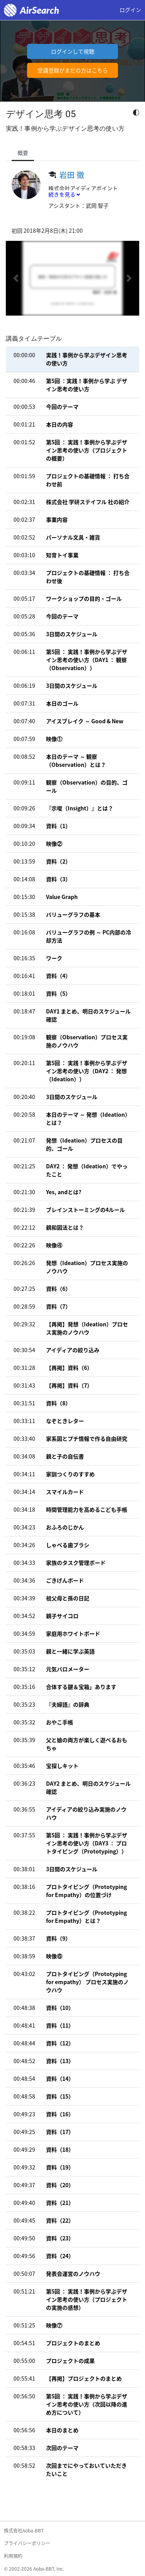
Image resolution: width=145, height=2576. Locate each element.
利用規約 (13, 2555)
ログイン (130, 9)
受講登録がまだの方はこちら (73, 70)
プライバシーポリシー (27, 2543)
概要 (22, 152)
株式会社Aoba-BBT (24, 2530)
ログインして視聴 (72, 51)
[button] (16, 278)
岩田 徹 (71, 174)
